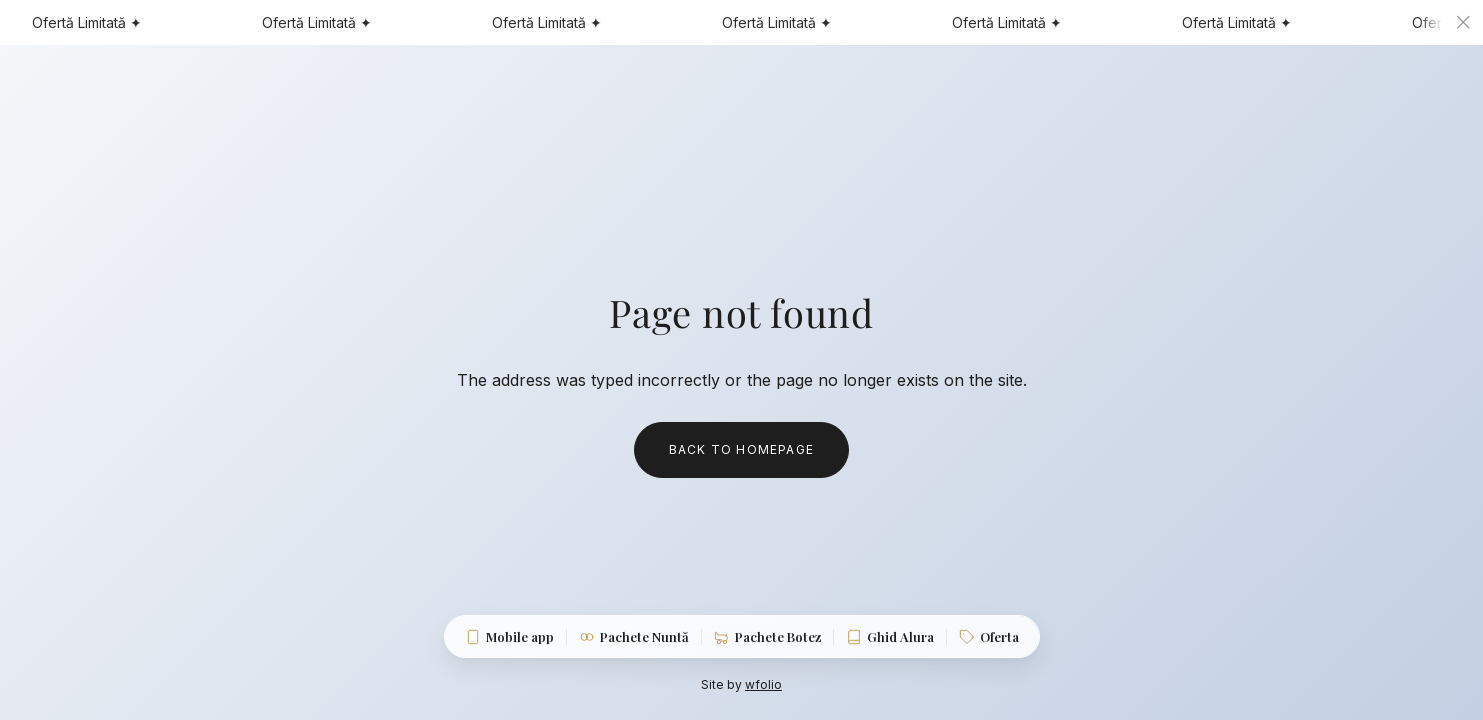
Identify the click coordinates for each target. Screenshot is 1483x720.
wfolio (763, 684)
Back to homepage (741, 449)
